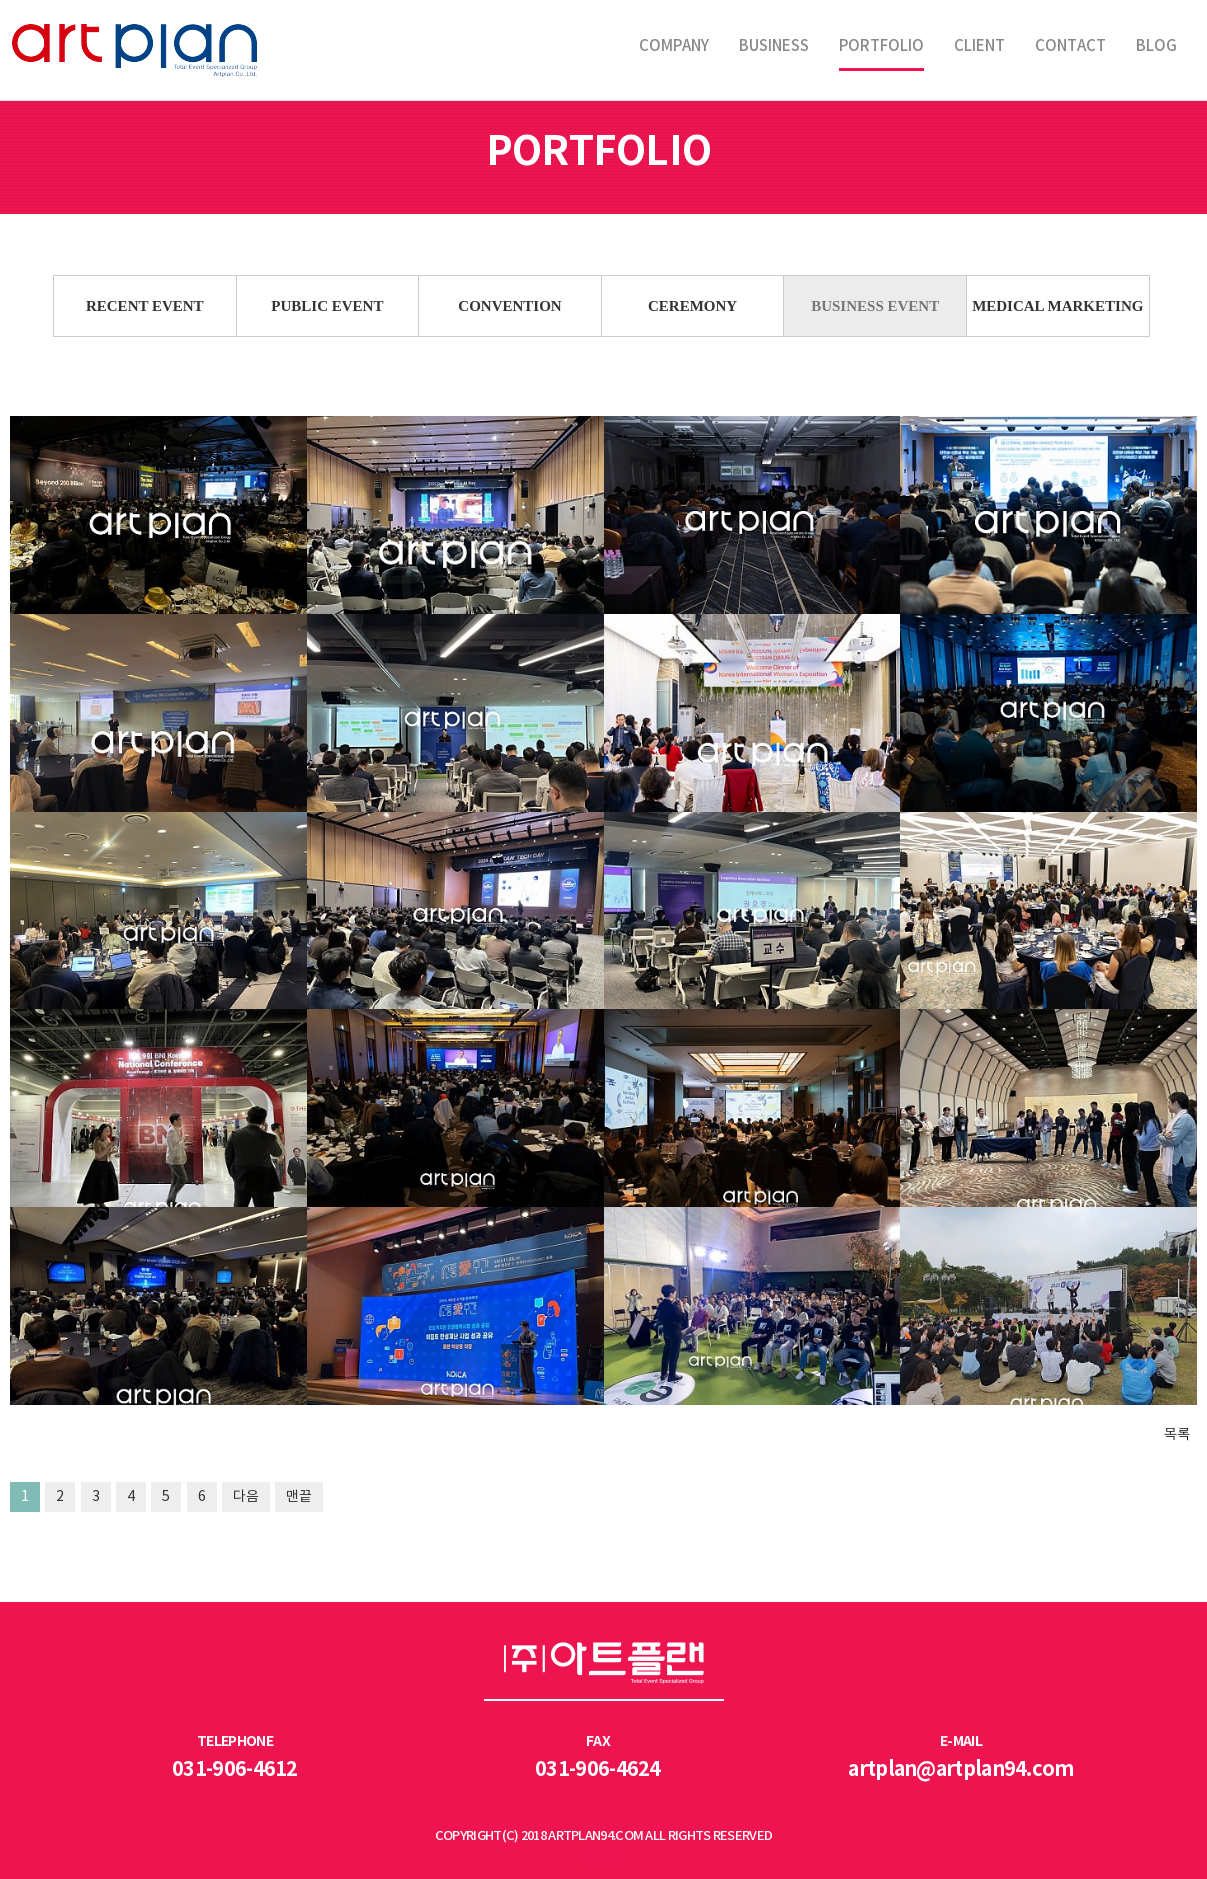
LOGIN (603, 1858)
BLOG (1156, 46)
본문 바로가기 (0, 0)
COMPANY (674, 46)
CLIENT (979, 46)
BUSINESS (774, 46)
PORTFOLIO (881, 46)
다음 (246, 1497)
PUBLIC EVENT (327, 306)
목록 (1176, 1433)
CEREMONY (692, 306)
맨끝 (299, 1497)
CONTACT (1070, 46)
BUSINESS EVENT (875, 306)
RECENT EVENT (145, 306)
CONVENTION (509, 306)
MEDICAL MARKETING (1057, 306)
